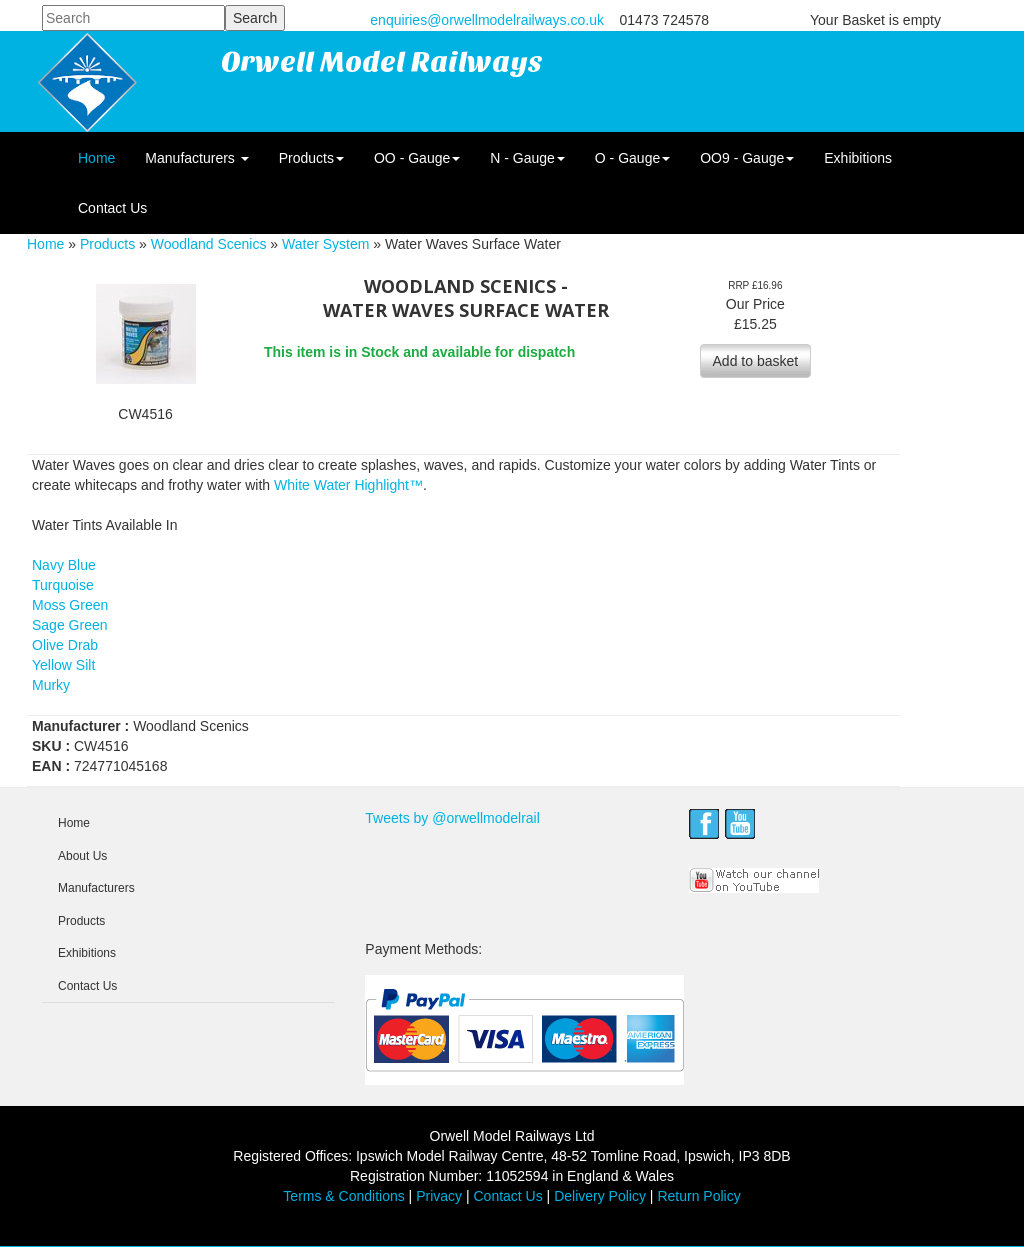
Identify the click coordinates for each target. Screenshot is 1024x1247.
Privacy (439, 1196)
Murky (51, 685)
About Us (82, 856)
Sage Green (70, 625)
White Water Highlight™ (348, 485)
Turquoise (63, 585)
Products (311, 158)
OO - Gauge (417, 158)
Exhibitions (858, 158)
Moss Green (70, 605)
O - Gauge (632, 158)
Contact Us (112, 208)
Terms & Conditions (343, 1196)
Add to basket (756, 361)
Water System (325, 244)
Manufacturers (196, 158)
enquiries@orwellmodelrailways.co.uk (487, 20)
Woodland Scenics (209, 244)
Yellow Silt (63, 665)
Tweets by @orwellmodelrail (452, 818)
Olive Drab (65, 645)
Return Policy (698, 1196)
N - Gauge (527, 158)
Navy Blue (64, 565)
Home (96, 158)
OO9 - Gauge (747, 158)
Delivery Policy (600, 1196)
